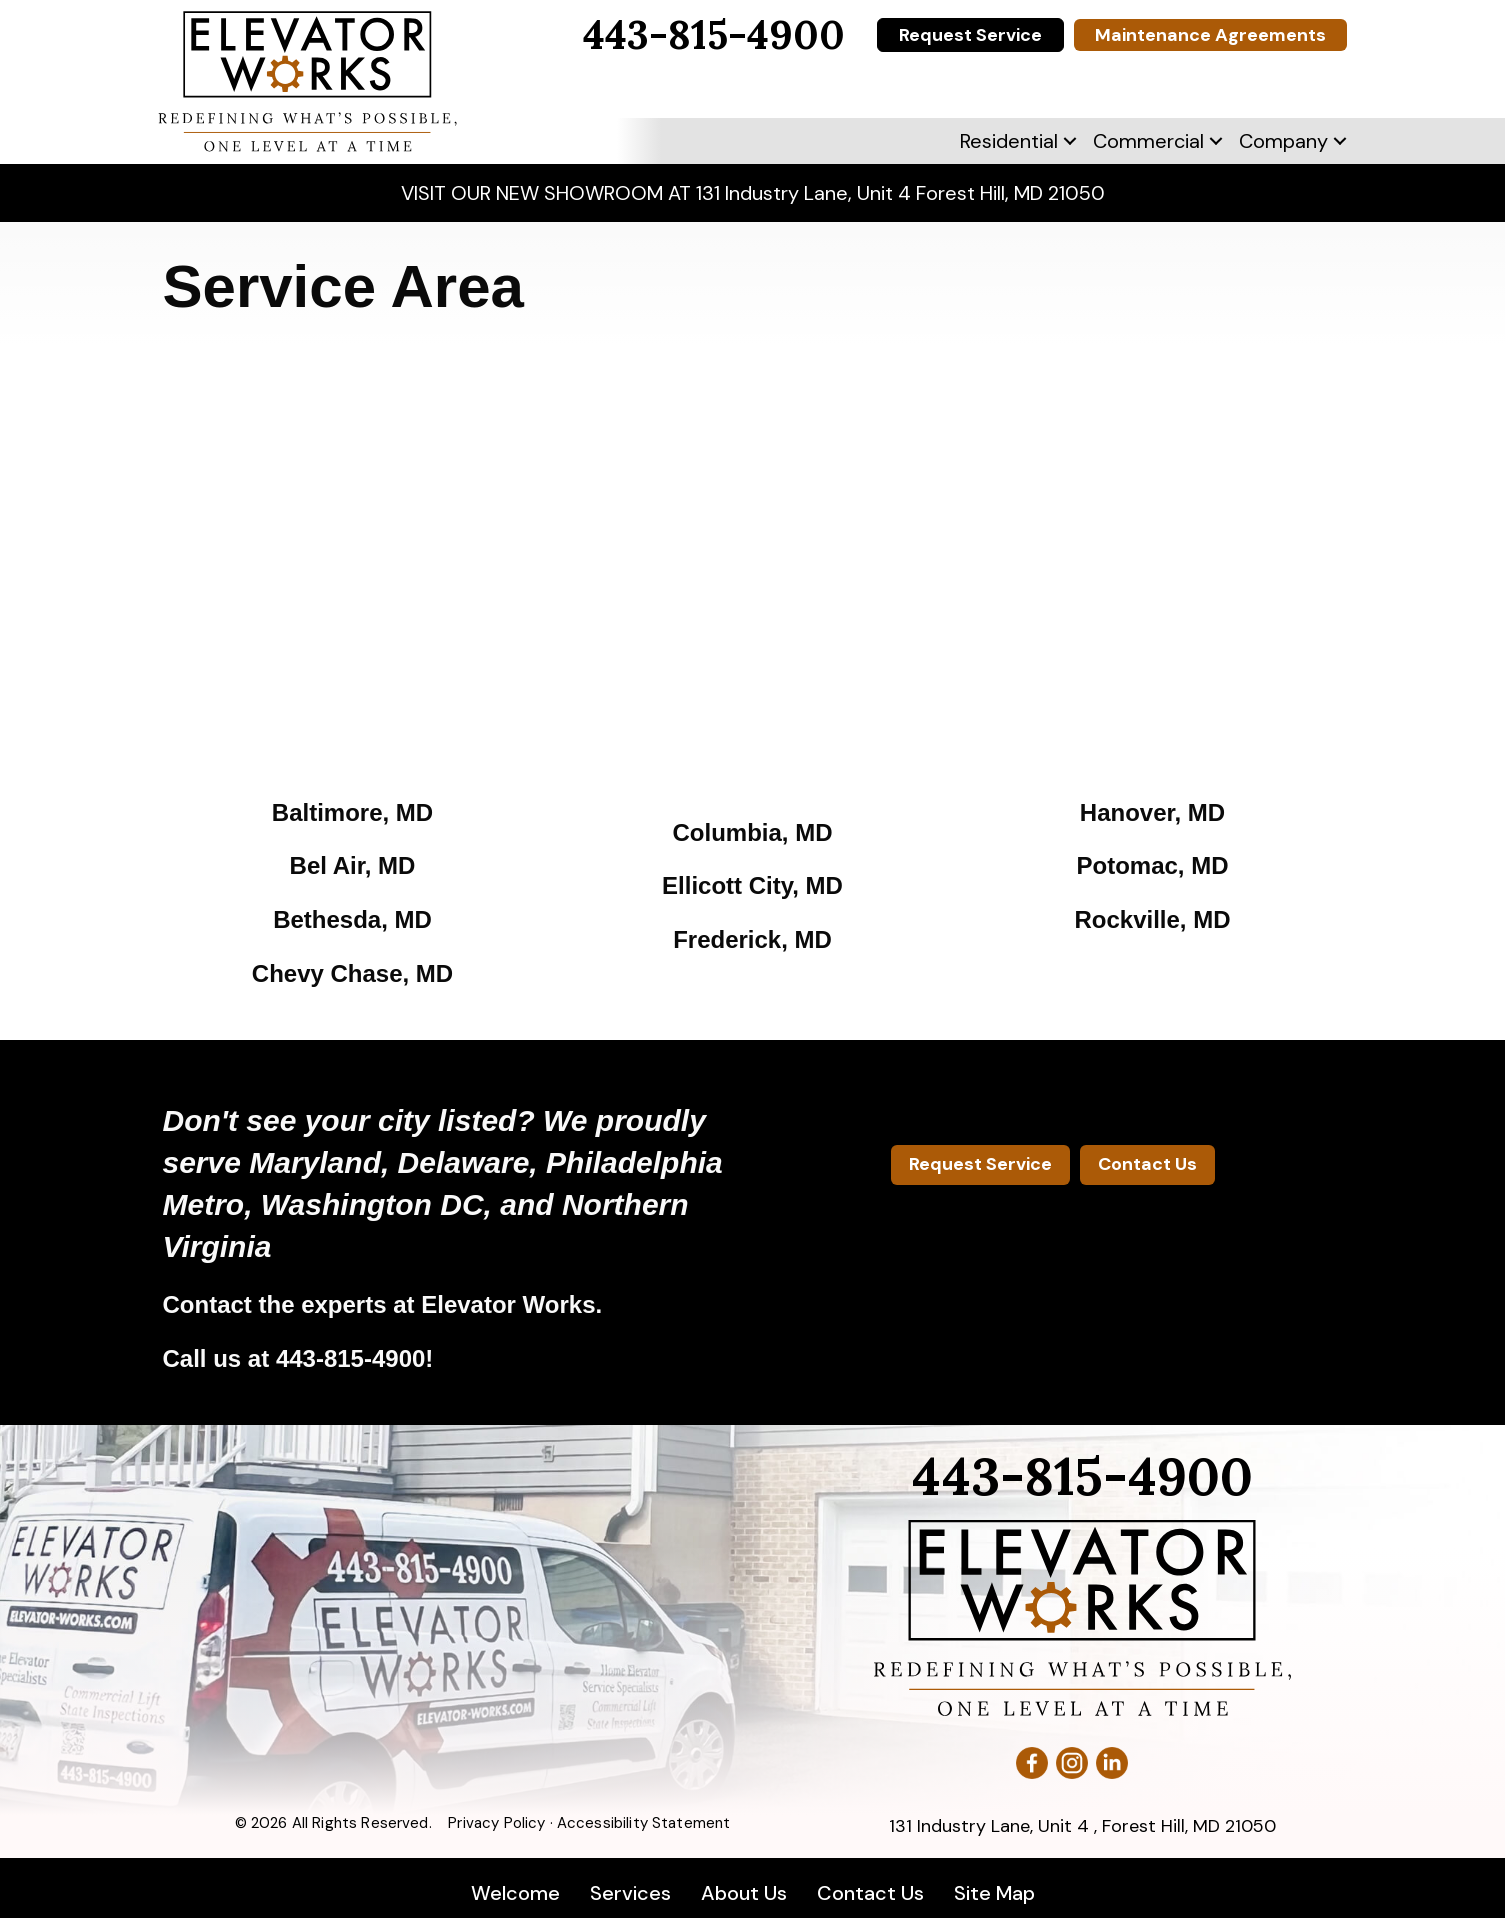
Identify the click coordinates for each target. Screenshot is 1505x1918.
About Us (744, 1893)
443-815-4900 (350, 1358)
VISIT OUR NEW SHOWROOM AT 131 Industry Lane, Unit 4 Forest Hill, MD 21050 (753, 193)
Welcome (515, 1893)
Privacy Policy (496, 1823)
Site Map (994, 1893)
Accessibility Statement (643, 1823)
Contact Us (870, 1893)
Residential (1009, 141)
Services (630, 1893)
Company (1283, 141)
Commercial (1148, 141)
